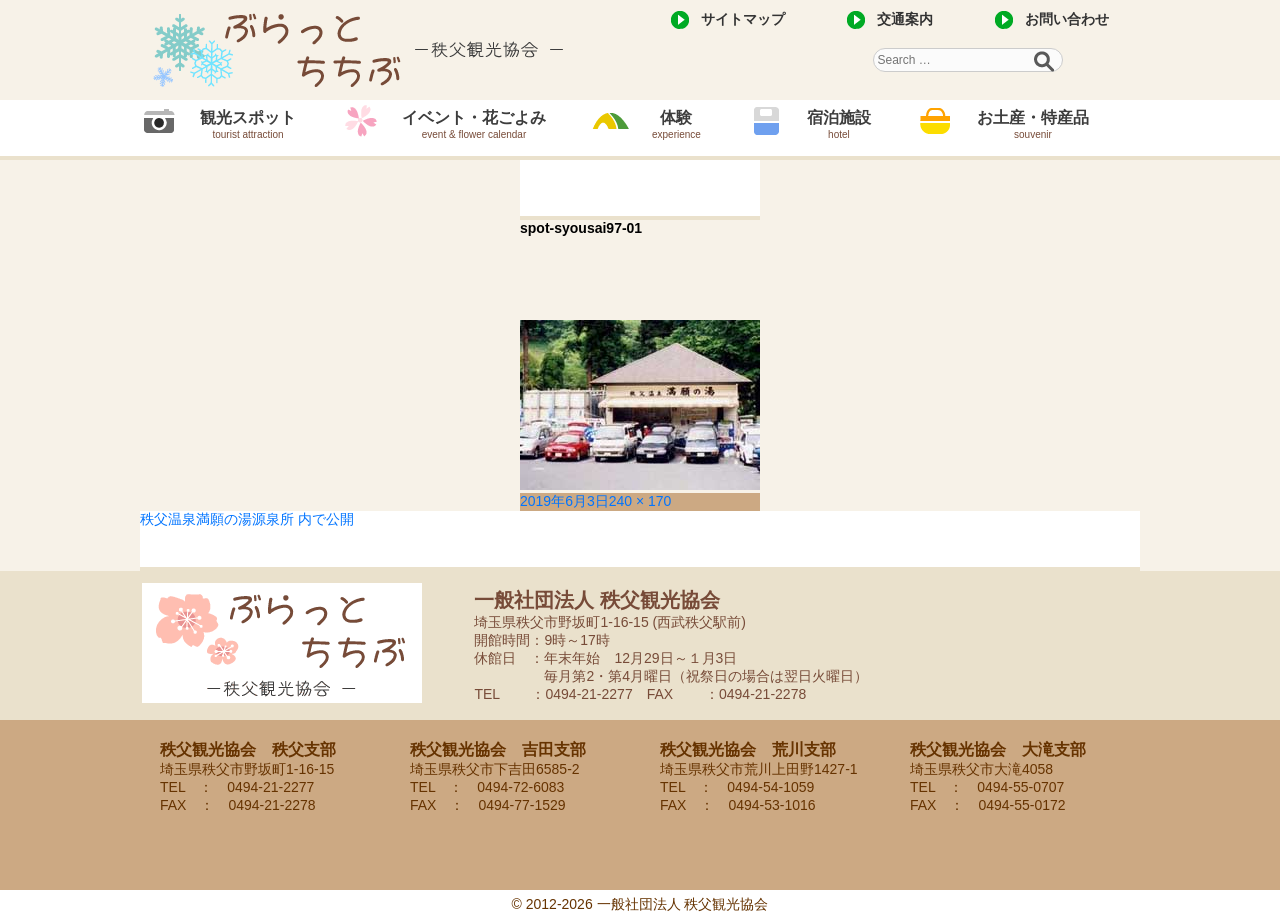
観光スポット (248, 124)
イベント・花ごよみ (474, 124)
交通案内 (905, 19)
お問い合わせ (1067, 19)
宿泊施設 (839, 124)
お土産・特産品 (1033, 124)
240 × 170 (640, 501)
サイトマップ (743, 19)
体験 (676, 124)
